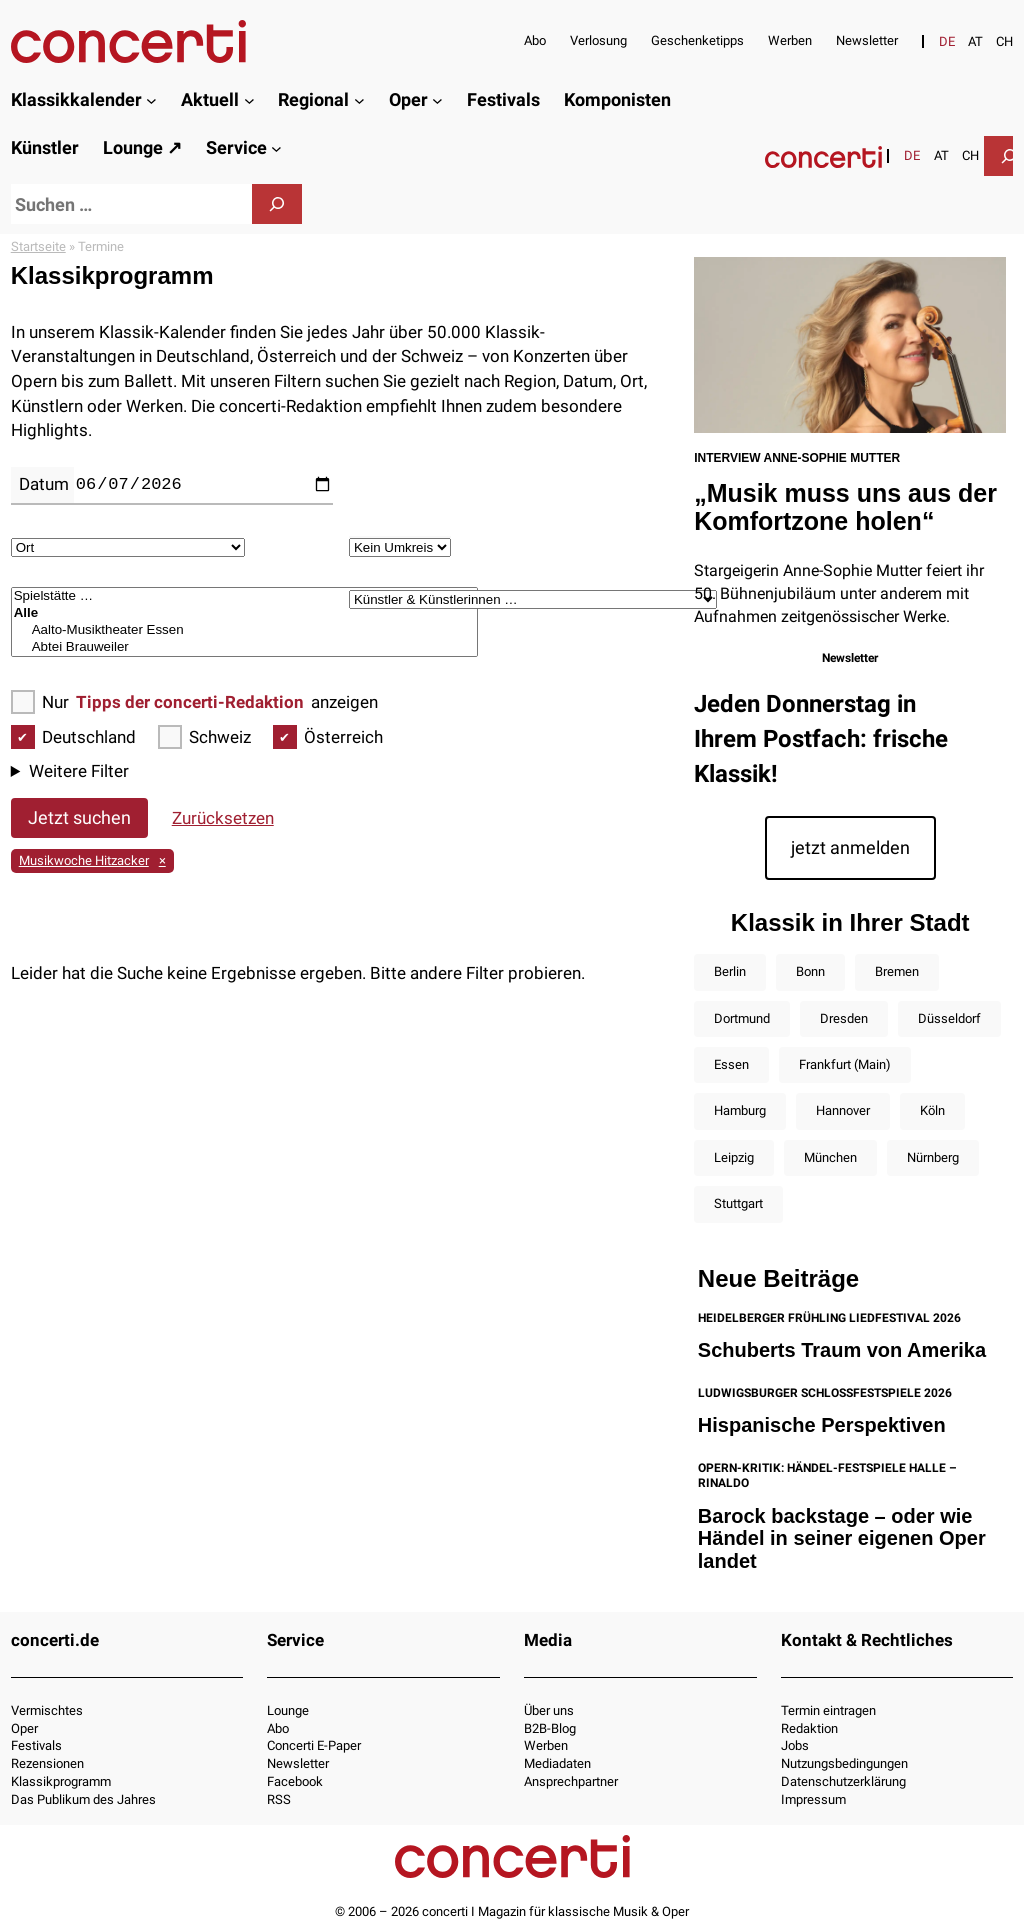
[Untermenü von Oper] (437, 100)
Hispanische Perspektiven (822, 1425)
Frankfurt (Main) (845, 1064)
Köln (932, 1110)
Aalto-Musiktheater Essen (245, 630)
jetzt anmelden (850, 847)
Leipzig (734, 1157)
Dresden (844, 1018)
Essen (731, 1064)
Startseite (38, 246)
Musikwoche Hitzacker (84, 860)
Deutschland (73, 737)
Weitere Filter (79, 771)
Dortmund (742, 1018)
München (830, 1157)
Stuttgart (738, 1203)
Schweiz (204, 737)
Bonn (810, 971)
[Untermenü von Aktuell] (249, 100)
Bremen (897, 971)
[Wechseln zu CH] (1004, 41)
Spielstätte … (245, 596)
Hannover (843, 1110)
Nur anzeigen (194, 702)
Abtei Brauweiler (245, 647)
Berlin (730, 971)
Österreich (328, 737)
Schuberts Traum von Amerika (842, 1350)
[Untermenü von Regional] (359, 100)
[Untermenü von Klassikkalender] (151, 100)
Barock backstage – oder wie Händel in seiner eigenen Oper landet (842, 1538)
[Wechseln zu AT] (975, 41)
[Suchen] (277, 204)
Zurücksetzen (223, 818)
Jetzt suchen (79, 817)
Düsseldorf (949, 1018)
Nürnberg (933, 1157)
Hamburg (740, 1110)
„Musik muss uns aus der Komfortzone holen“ (845, 507)
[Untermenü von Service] (276, 148)
